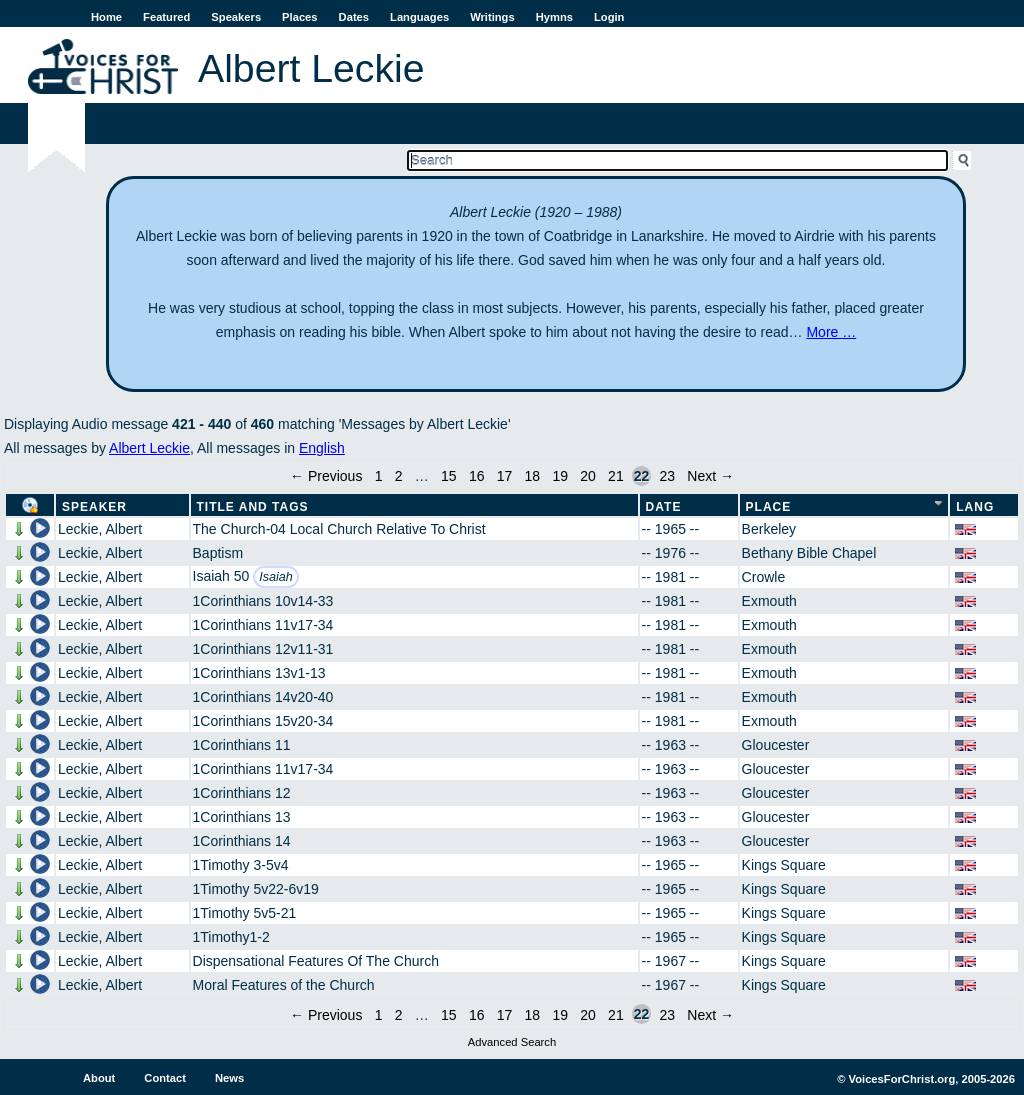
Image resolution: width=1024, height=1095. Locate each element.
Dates (354, 17)
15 (449, 476)
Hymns (554, 17)
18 (533, 476)
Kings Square (784, 865)
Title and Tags (253, 507)
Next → (710, 476)
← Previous (326, 476)
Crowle (764, 577)
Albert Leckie (149, 448)
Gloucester (776, 745)
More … (831, 332)
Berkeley (769, 529)
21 (616, 476)
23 (667, 476)
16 (477, 476)
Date (664, 507)
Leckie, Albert (100, 529)
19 (560, 476)
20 (588, 476)
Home (106, 17)
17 (505, 476)
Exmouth (769, 601)
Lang (975, 507)
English (322, 448)
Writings (492, 17)
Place (769, 507)
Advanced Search (512, 1042)
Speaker (94, 507)
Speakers (236, 17)
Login (609, 17)
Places (299, 17)
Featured (166, 17)
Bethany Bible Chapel (809, 553)
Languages (419, 17)
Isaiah (276, 577)
